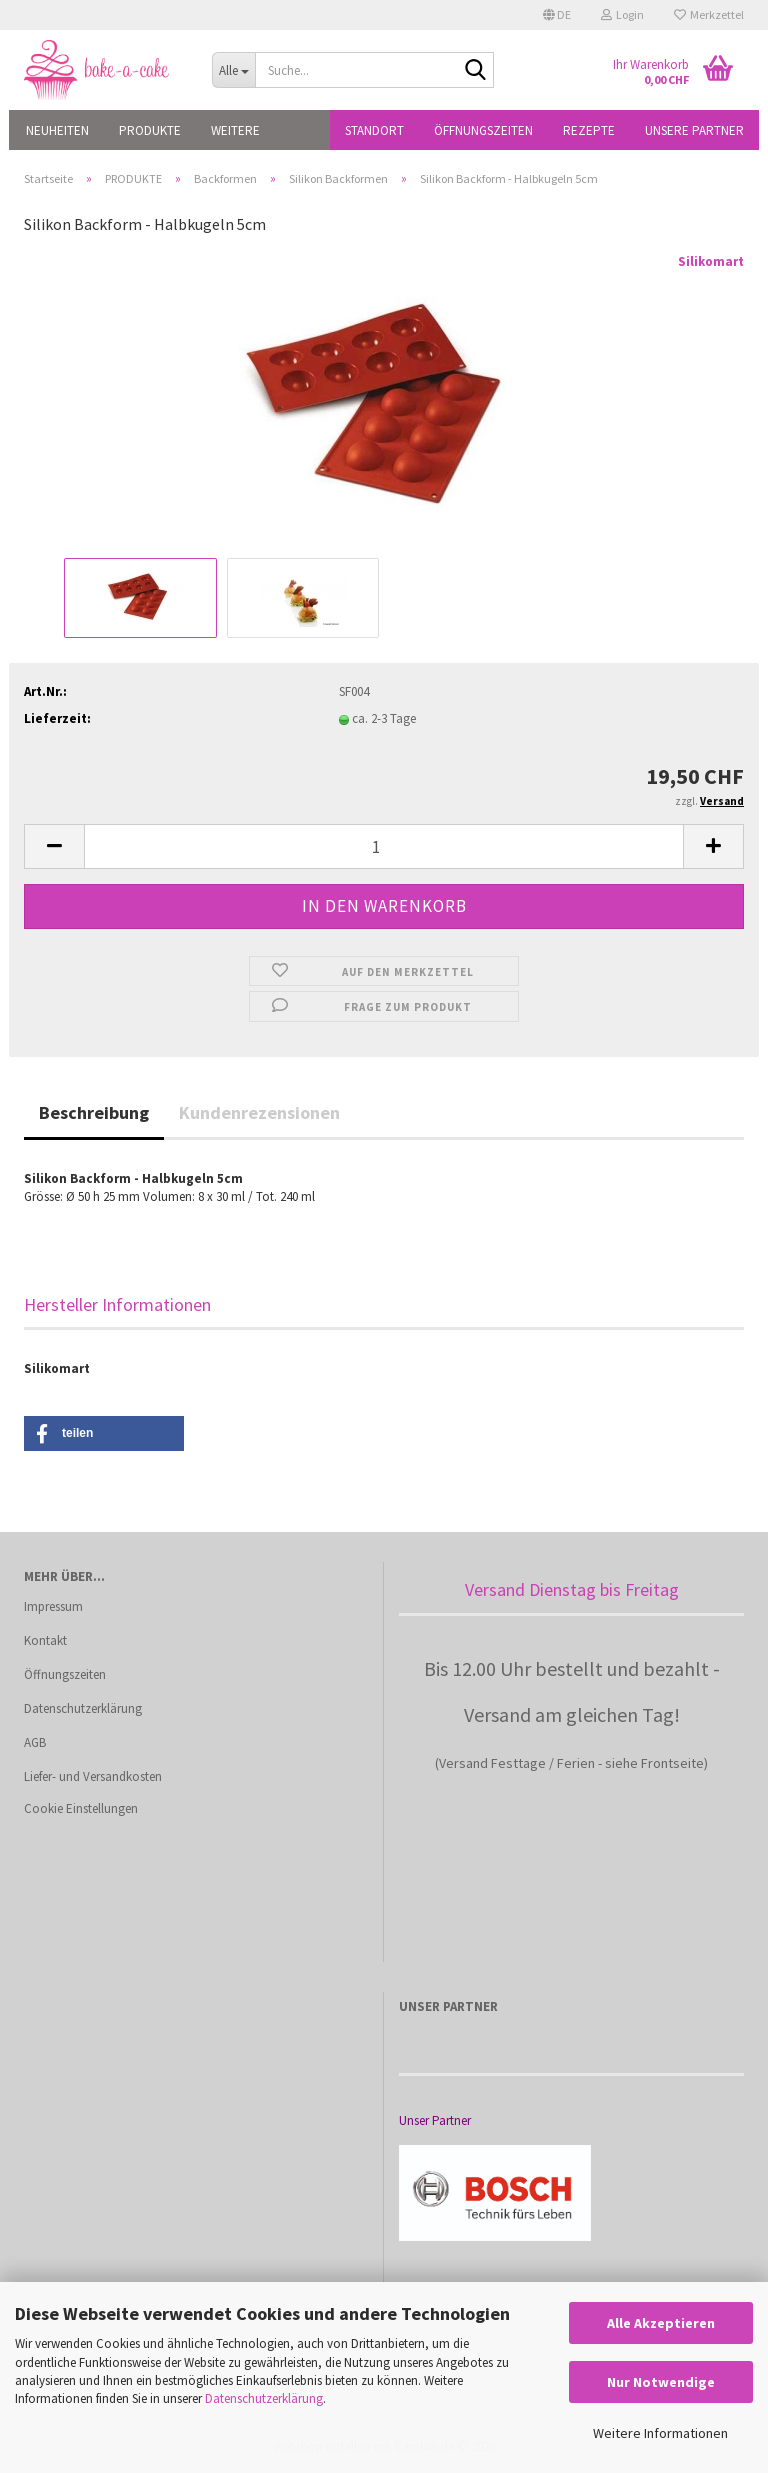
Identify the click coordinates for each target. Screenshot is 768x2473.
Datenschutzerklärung (264, 2398)
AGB (35, 1742)
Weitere (235, 130)
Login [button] (622, 14)
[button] (557, 15)
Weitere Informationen (660, 2433)
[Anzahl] (384, 846)
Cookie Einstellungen (81, 1808)
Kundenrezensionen (259, 1112)
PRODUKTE (150, 130)
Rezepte (589, 130)
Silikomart (711, 261)
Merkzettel (709, 14)
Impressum (53, 1606)
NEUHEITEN (57, 130)
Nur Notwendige (661, 2382)
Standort (374, 130)
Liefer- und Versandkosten (93, 1776)
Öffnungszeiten (483, 130)
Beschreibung (94, 1112)
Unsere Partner (694, 130)
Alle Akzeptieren (661, 2323)
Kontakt (45, 1640)
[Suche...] (234, 70)
